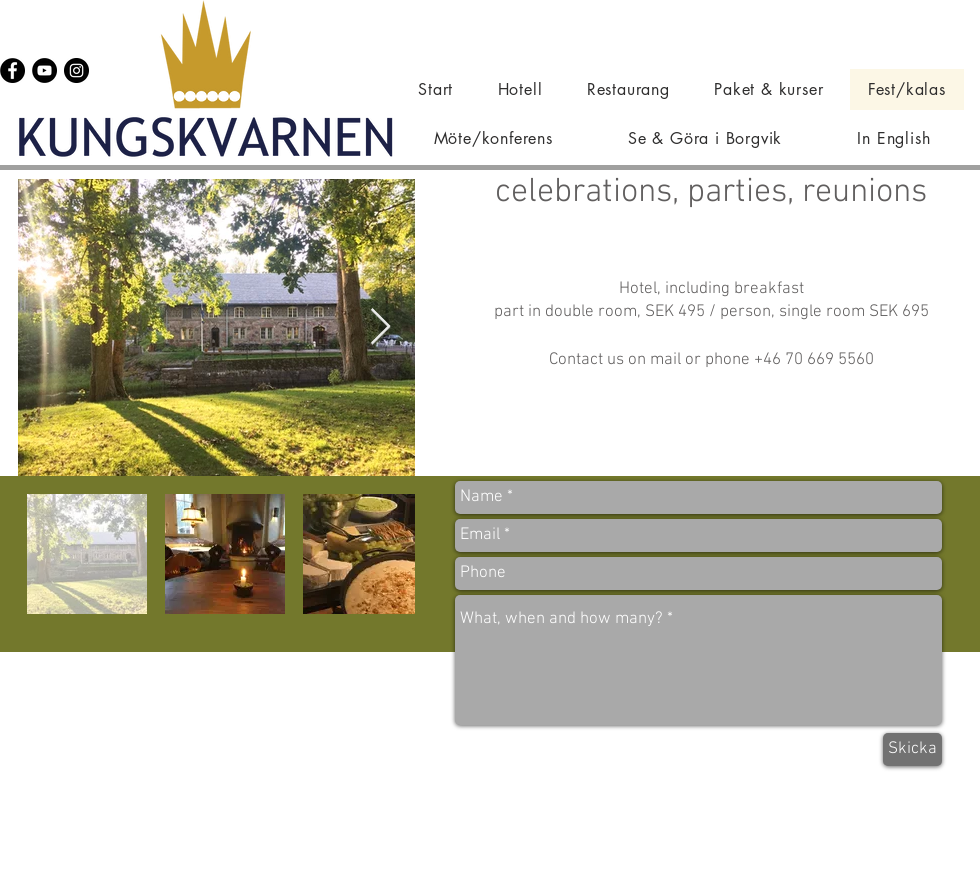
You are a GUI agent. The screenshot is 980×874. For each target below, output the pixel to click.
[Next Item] (380, 327)
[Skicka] (912, 749)
